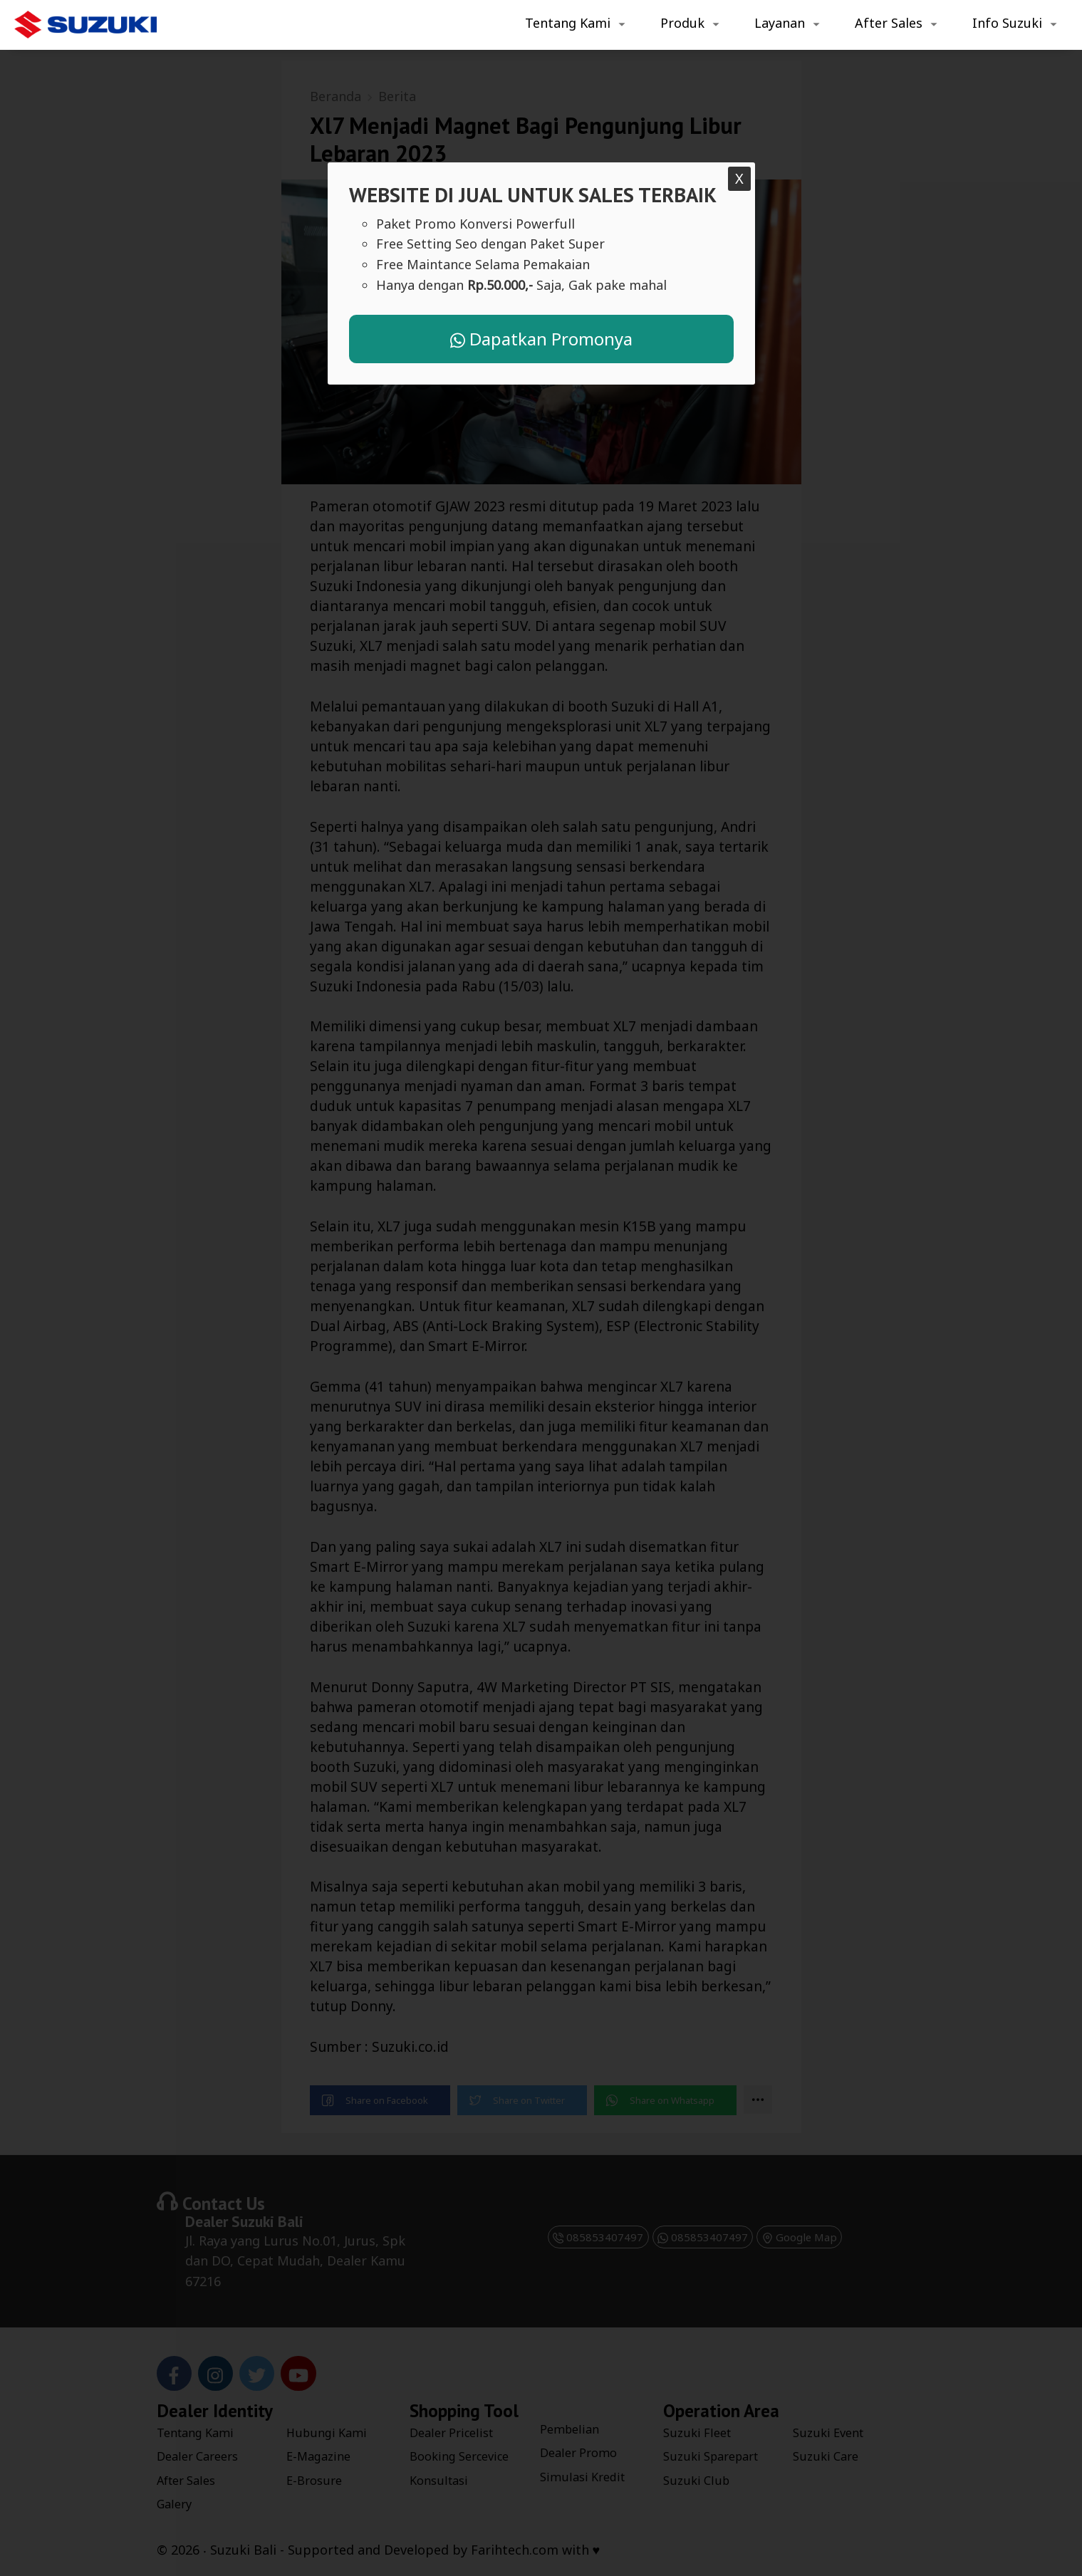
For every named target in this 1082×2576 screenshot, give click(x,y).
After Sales (888, 22)
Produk (682, 22)
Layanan (779, 22)
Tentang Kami (567, 22)
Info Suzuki (1007, 22)
